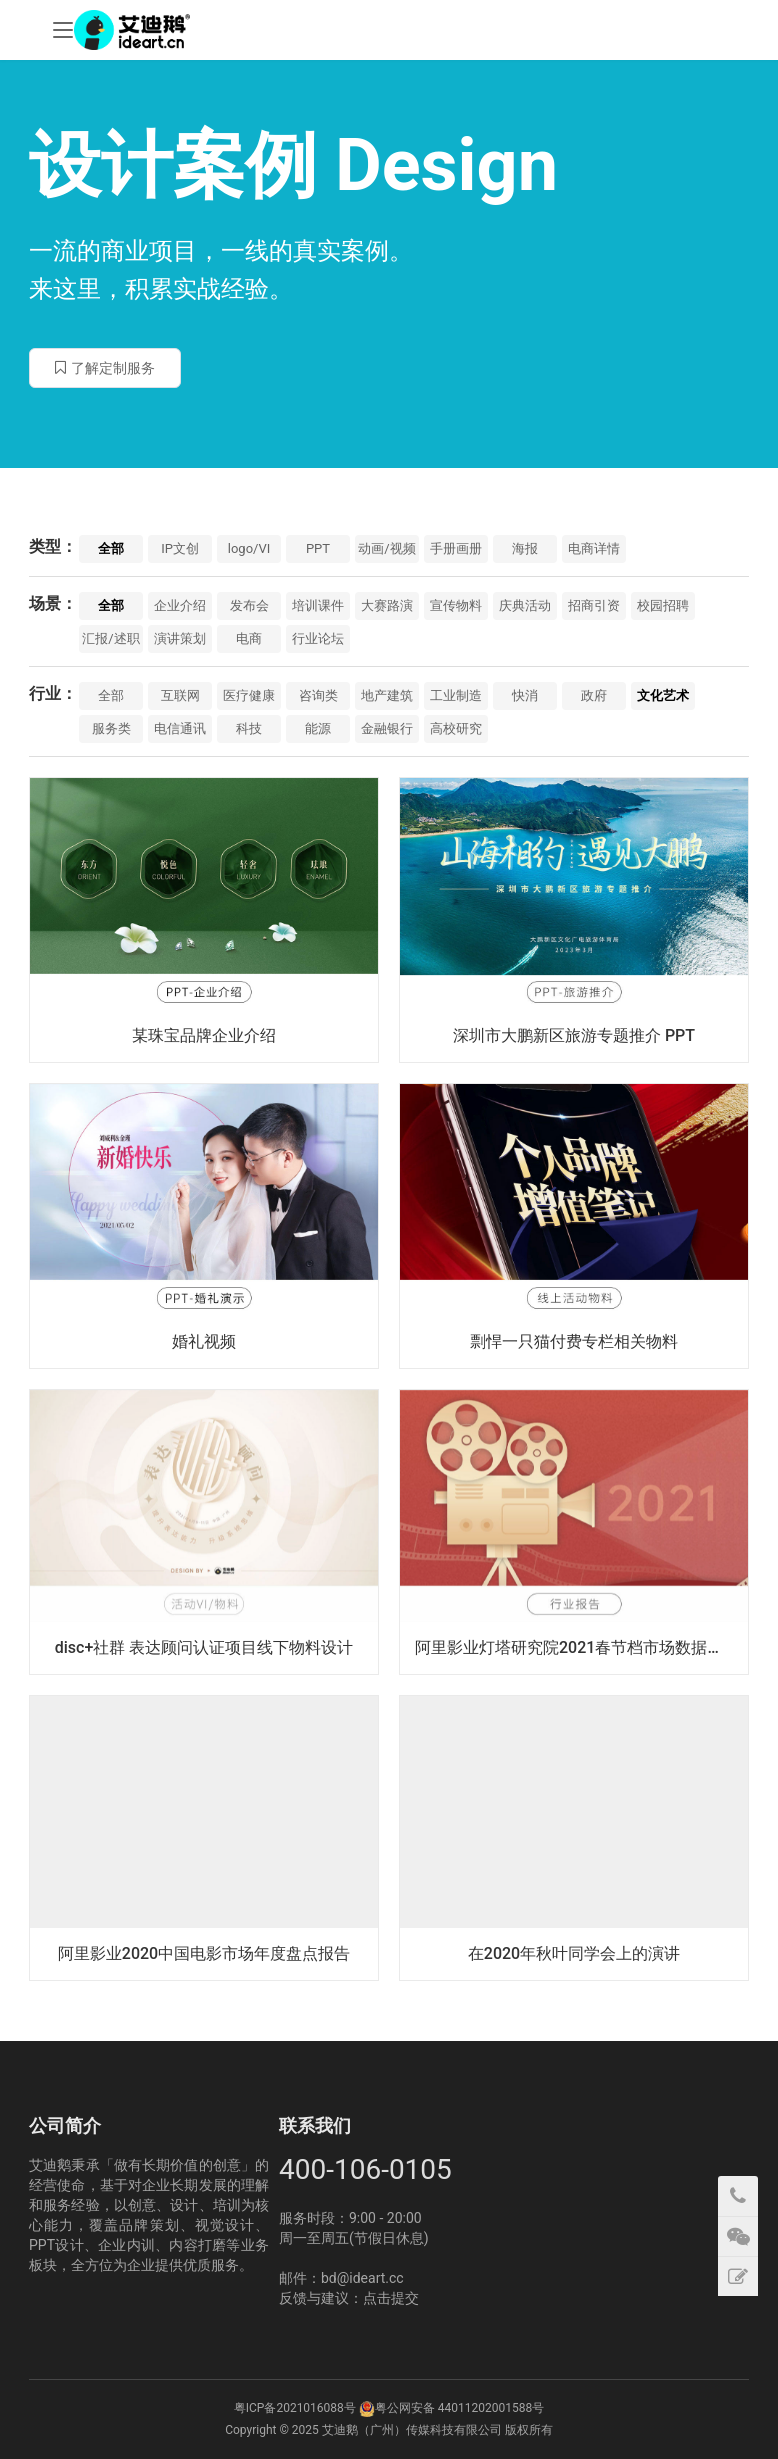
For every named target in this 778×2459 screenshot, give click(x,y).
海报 (525, 548)
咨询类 (318, 695)
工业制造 (456, 695)
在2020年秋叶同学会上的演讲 (574, 1953)
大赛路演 (387, 605)
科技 (249, 728)
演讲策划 (180, 638)
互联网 (180, 695)
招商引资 (594, 605)
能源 (318, 728)
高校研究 (456, 728)
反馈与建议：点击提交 (349, 2298)
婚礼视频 (204, 1341)
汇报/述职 (110, 638)
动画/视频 (386, 548)
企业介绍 (180, 605)
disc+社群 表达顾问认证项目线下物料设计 (204, 1647)
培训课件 (318, 605)
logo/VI (249, 548)
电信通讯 (180, 728)
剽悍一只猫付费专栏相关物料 (574, 1341)
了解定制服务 (105, 368)
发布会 (249, 605)
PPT (318, 548)
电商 (249, 638)
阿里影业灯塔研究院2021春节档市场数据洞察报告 (581, 1647)
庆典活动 (525, 605)
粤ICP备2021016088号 (295, 2408)
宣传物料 (456, 605)
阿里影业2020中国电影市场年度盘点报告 (204, 1953)
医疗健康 (249, 695)
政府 (594, 695)
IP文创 (180, 548)
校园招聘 (663, 605)
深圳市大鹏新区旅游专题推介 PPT (574, 1035)
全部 (111, 548)
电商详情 (594, 548)
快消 (525, 695)
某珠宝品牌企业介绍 (204, 1035)
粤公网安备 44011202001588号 (459, 2408)
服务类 (111, 728)
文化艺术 (663, 695)
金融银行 (387, 728)
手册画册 (456, 548)
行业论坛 (318, 638)
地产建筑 (387, 695)
